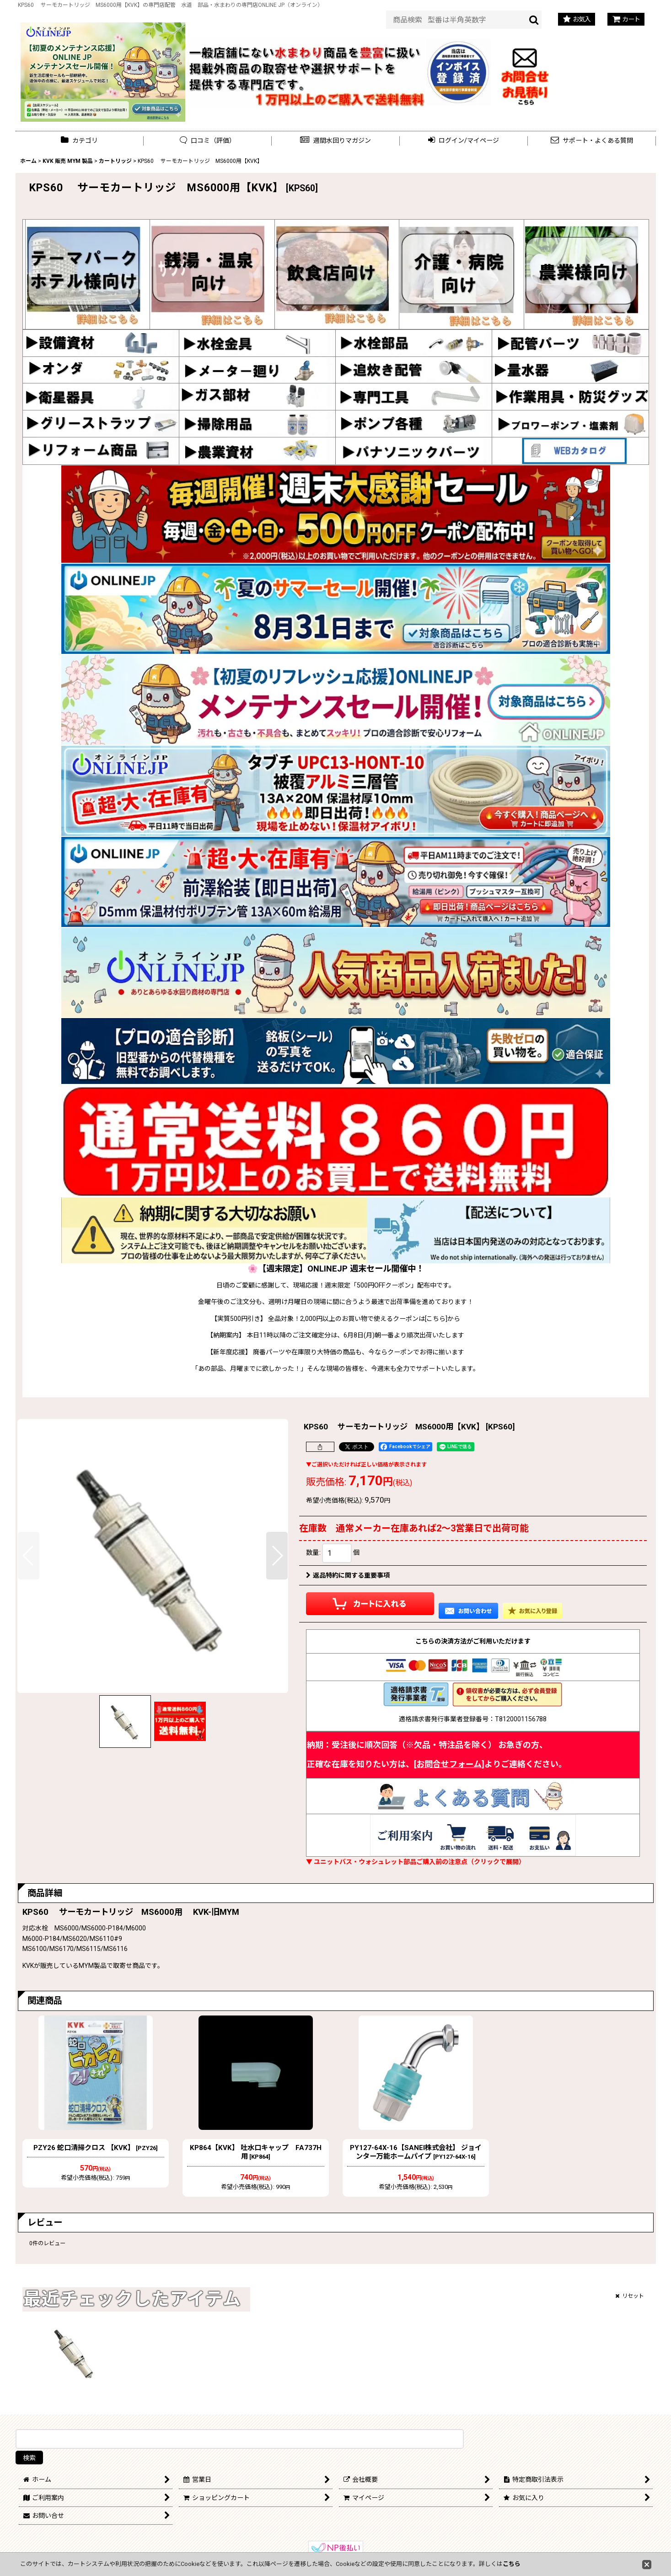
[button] (336, 140)
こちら (512, 2563)
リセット (629, 2296)
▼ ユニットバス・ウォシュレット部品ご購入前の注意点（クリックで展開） (415, 1861)
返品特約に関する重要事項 (348, 1575)
